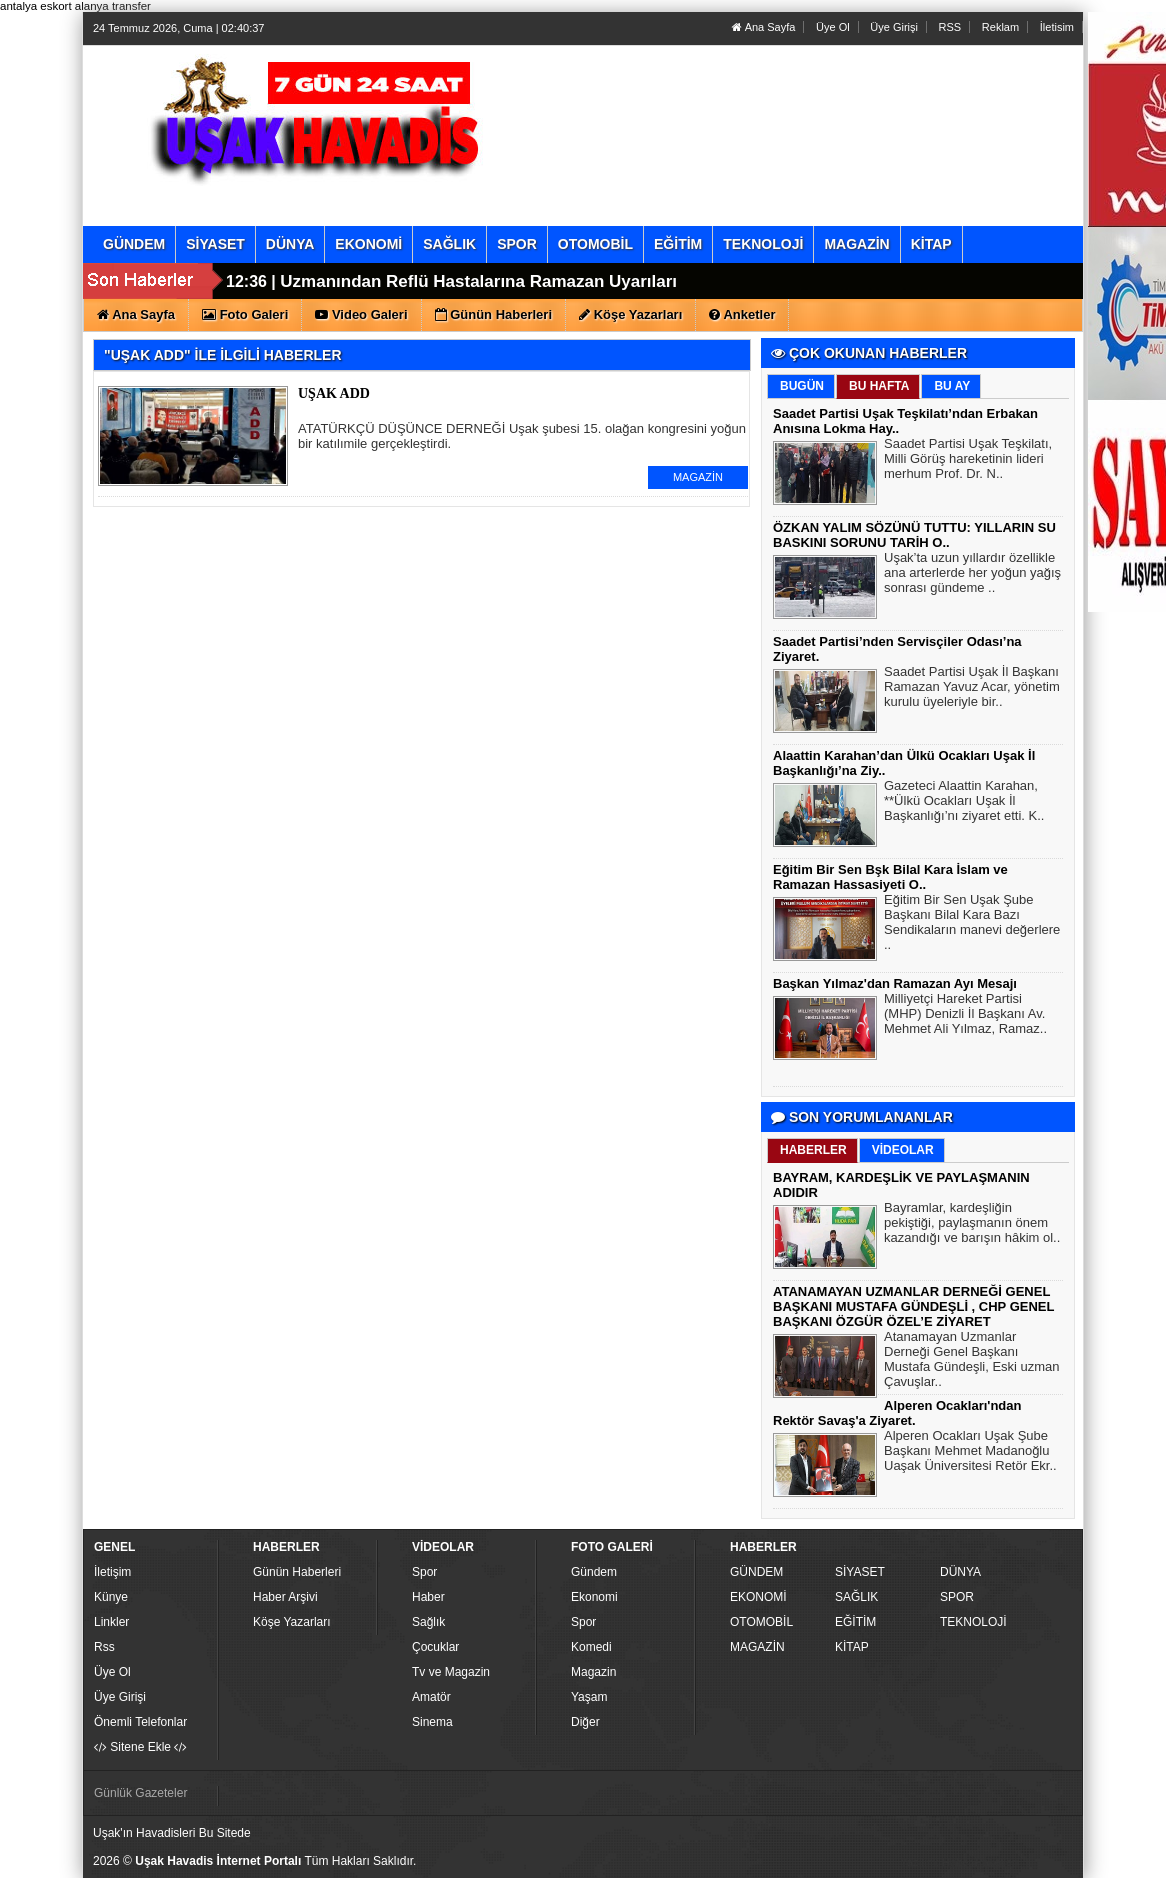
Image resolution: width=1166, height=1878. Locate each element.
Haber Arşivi (285, 1597)
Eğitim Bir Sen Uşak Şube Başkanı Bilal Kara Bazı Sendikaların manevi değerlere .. (972, 924)
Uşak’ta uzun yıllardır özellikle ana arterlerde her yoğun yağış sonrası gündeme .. (972, 575)
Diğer (585, 1722)
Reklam (1000, 27)
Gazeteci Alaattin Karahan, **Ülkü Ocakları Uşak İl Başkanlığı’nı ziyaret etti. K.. (964, 803)
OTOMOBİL (761, 1622)
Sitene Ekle (140, 1747)
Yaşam (589, 1697)
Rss (104, 1647)
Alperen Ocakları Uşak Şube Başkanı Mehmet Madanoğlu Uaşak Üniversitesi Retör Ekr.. (970, 1453)
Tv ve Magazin (451, 1672)
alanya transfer (113, 6)
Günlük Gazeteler (140, 1793)
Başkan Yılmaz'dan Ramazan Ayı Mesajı (895, 983)
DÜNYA (960, 1572)
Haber (428, 1597)
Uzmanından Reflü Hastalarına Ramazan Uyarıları (478, 281)
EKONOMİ (758, 1597)
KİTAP (852, 1647)
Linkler (111, 1622)
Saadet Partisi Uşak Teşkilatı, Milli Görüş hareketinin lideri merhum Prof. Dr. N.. (968, 461)
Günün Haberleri (297, 1572)
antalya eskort (36, 6)
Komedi (591, 1647)
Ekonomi (594, 1597)
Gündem (594, 1572)
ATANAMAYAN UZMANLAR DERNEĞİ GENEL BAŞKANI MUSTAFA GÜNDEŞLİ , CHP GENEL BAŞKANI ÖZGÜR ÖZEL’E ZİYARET (913, 1306)
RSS (950, 27)
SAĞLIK (856, 1597)
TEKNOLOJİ (973, 1622)
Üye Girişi (894, 27)
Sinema (432, 1722)
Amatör (431, 1697)
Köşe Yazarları (292, 1622)
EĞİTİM (855, 1622)
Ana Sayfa (763, 27)
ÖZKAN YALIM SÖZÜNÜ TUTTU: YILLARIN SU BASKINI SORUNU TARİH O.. (914, 535)
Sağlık (428, 1622)
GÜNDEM (756, 1572)
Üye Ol (833, 27)
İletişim (112, 1572)
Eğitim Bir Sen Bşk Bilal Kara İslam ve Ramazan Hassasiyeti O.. (890, 877)
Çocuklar (435, 1647)
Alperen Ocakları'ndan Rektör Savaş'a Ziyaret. (897, 1413)
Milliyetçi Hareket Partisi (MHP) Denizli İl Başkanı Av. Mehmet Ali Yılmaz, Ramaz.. (965, 1016)
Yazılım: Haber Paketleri (959, 1862)
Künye (111, 1597)
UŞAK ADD (334, 393)
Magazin (593, 1672)
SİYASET (860, 1572)
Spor (424, 1572)
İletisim (1057, 27)
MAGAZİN (698, 477)
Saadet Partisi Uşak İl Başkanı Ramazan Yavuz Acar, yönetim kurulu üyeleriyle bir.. (972, 689)
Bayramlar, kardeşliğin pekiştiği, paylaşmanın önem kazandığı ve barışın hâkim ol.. (972, 1225)
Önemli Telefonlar (140, 1722)
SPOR (957, 1597)
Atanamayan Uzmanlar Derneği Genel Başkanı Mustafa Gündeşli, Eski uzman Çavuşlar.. (972, 1361)
